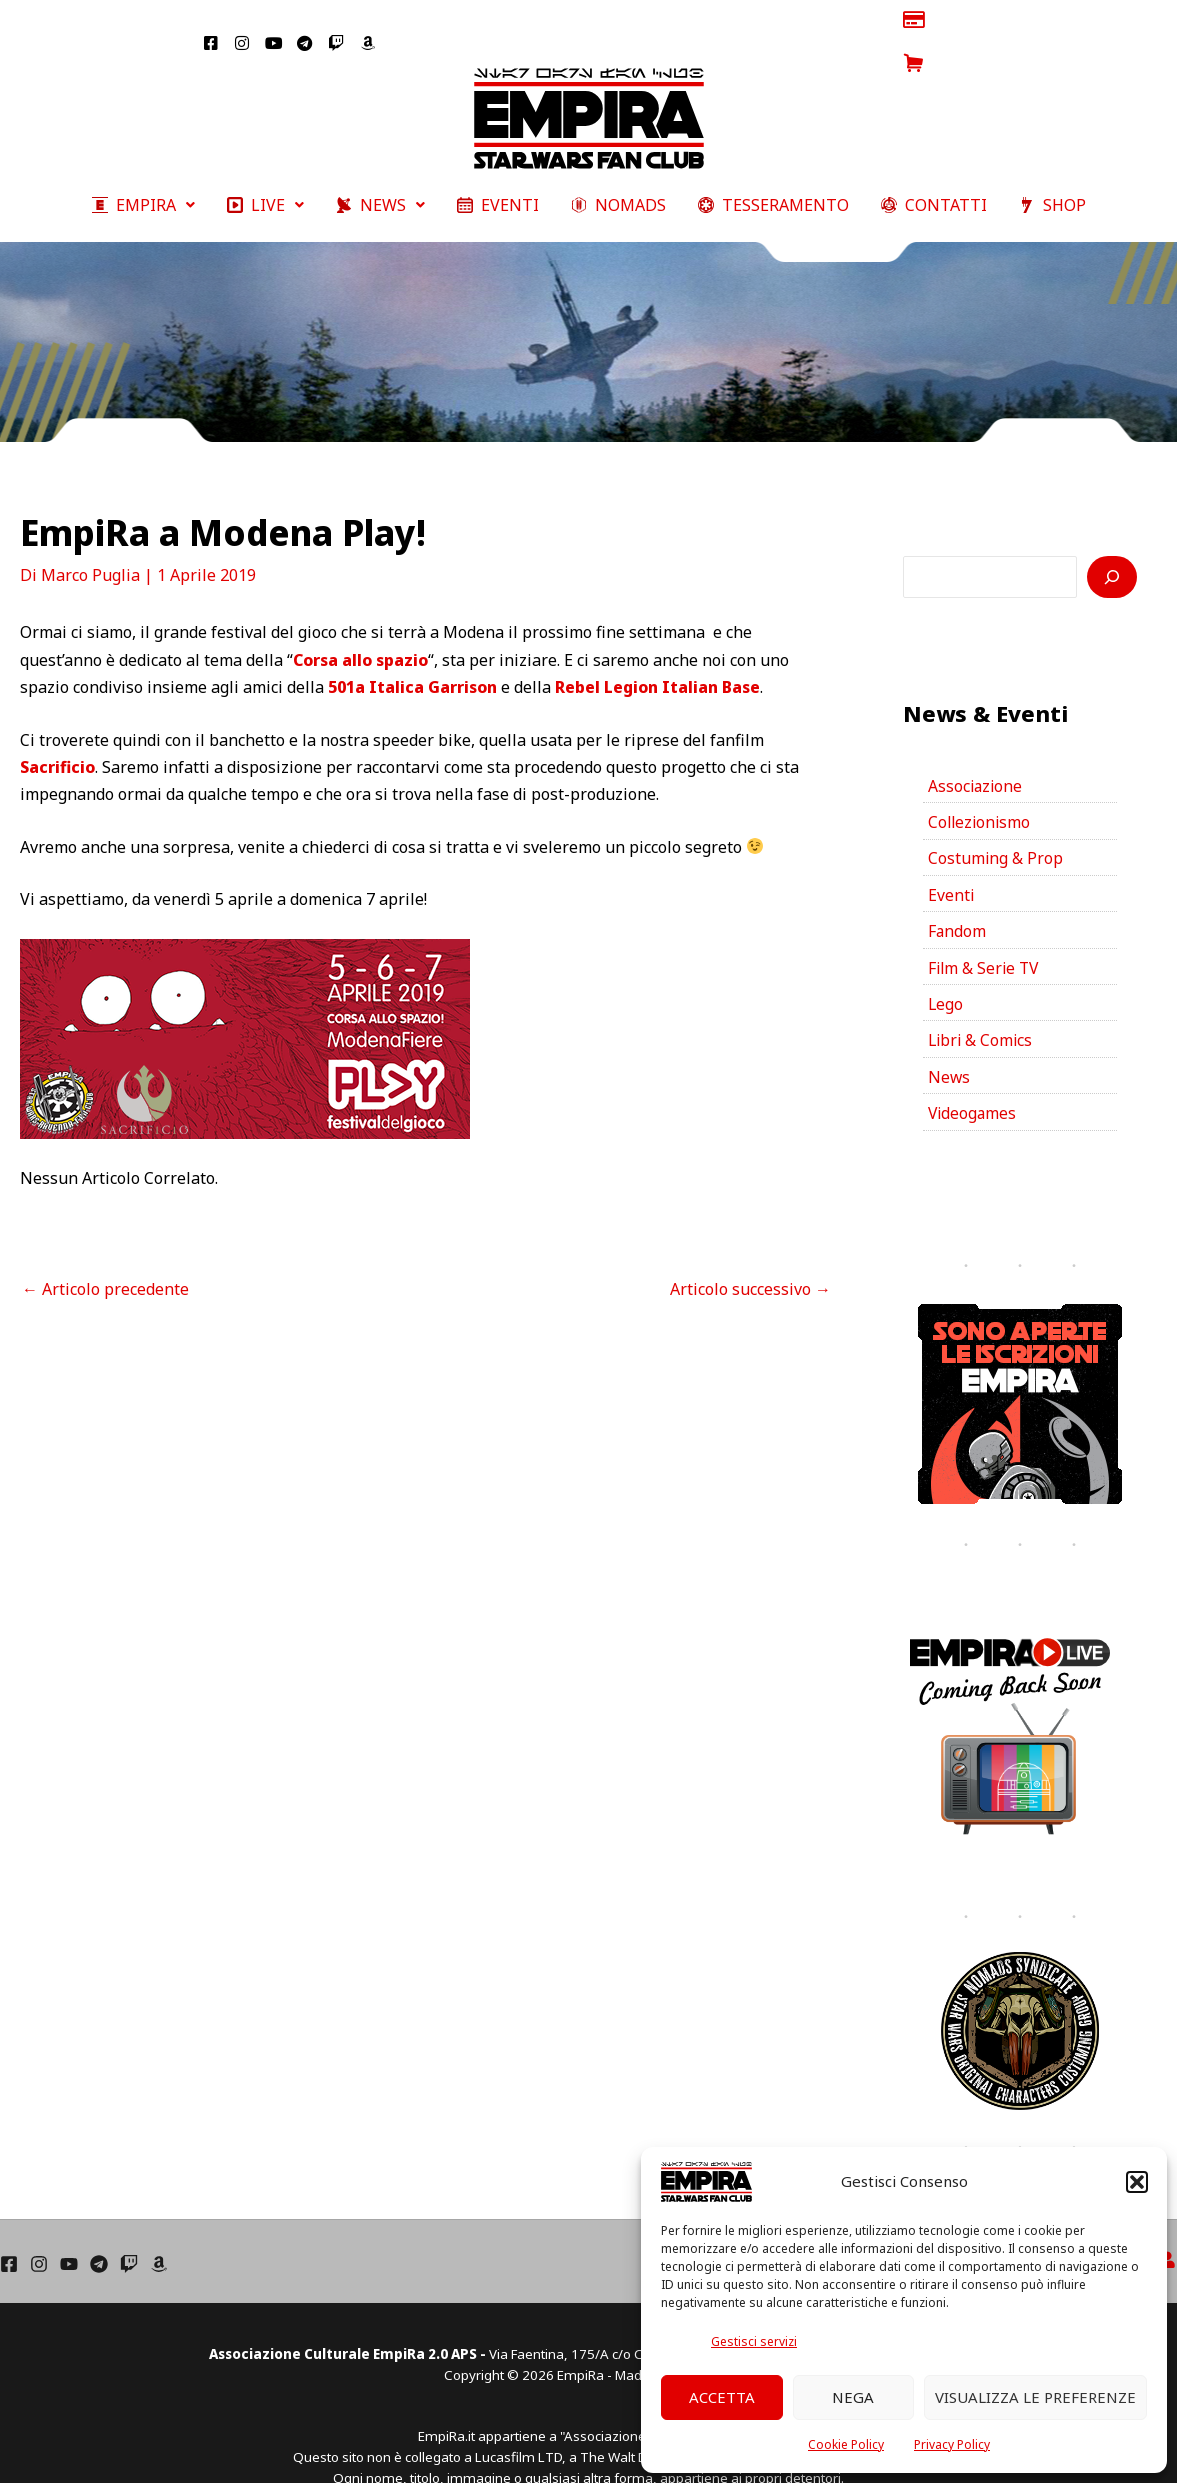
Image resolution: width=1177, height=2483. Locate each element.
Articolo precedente (105, 1248)
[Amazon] (159, 2229)
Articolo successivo (750, 1248)
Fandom (957, 894)
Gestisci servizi (754, 2341)
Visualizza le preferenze (1035, 2397)
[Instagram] (39, 2229)
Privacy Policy (952, 2444)
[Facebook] (9, 2229)
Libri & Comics (982, 1005)
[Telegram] (99, 2229)
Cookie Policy (846, 2444)
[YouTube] (69, 2229)
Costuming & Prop (996, 820)
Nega (853, 2397)
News (949, 1042)
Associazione (976, 746)
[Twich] (129, 2229)
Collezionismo (981, 783)
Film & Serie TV (985, 931)
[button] (1137, 2182)
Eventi (951, 857)
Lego (946, 968)
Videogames (973, 1079)
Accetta (722, 2397)
